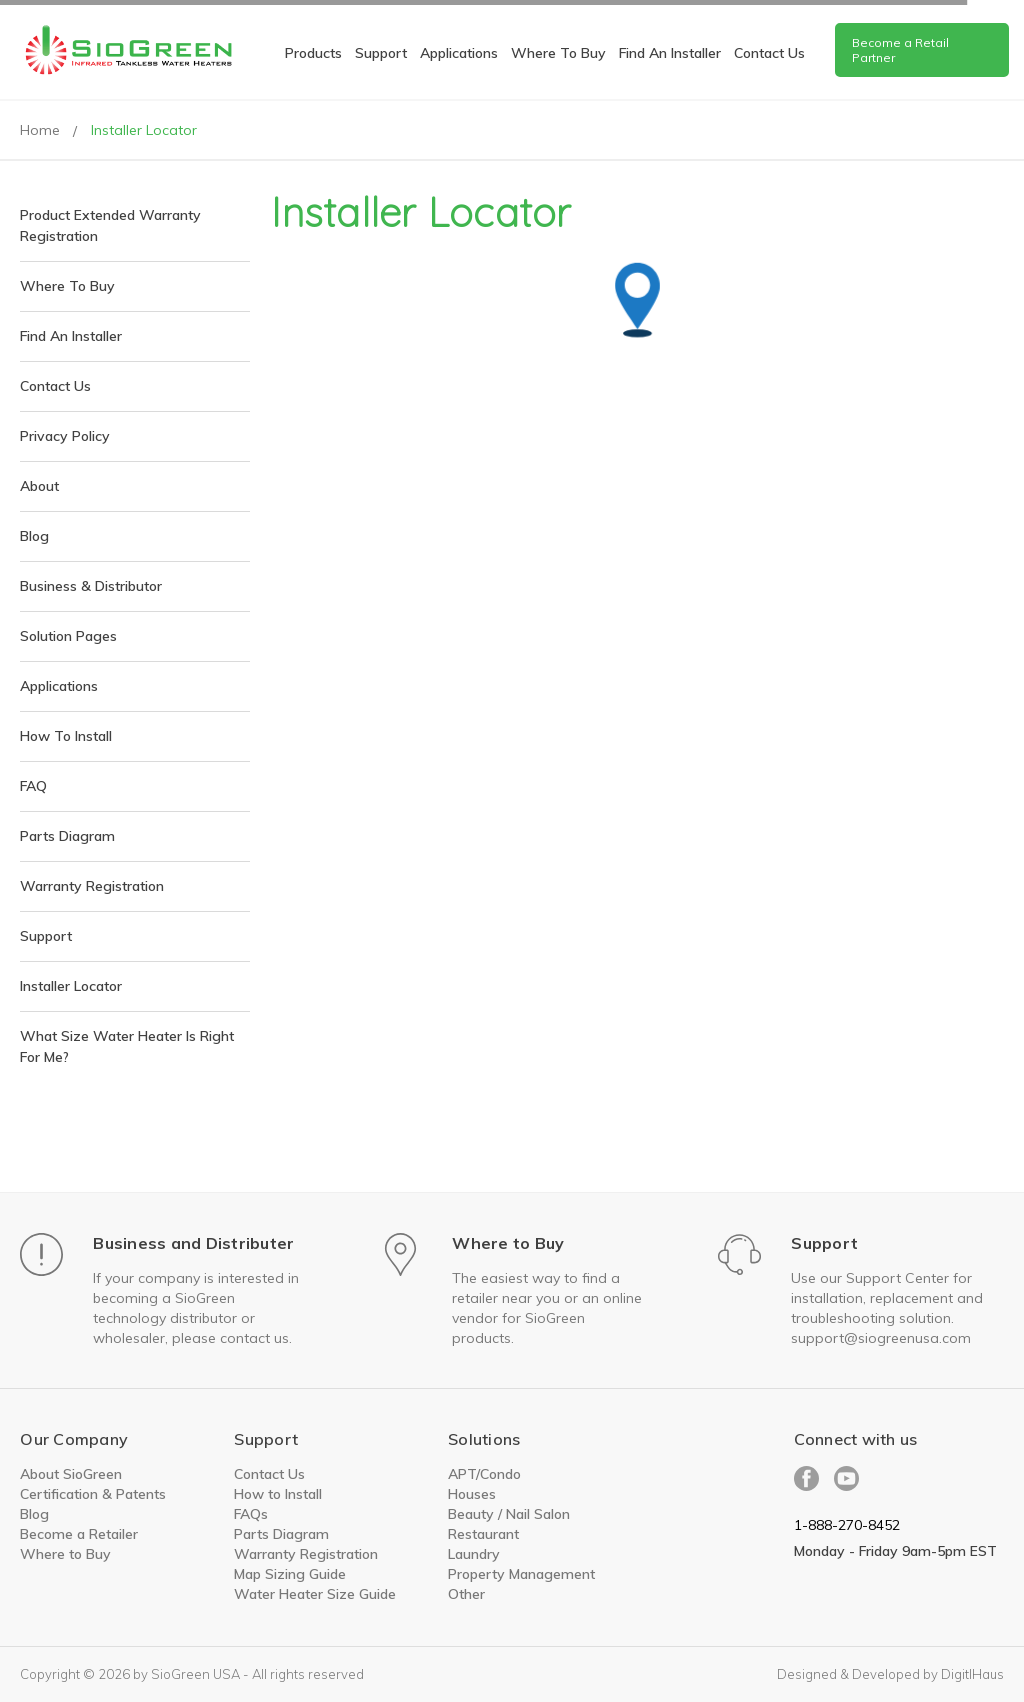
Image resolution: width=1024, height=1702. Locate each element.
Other (466, 1594)
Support (381, 53)
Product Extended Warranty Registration (110, 225)
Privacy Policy (65, 436)
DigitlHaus (972, 1674)
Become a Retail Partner (900, 50)
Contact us (769, 53)
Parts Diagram (67, 836)
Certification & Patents (93, 1494)
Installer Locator (71, 986)
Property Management (521, 1574)
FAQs (251, 1514)
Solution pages (68, 636)
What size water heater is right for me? (127, 1046)
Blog (34, 536)
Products (313, 53)
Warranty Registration (92, 886)
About (39, 486)
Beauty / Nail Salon (509, 1514)
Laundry (474, 1554)
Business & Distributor (91, 586)
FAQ (33, 786)
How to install (66, 736)
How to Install (278, 1494)
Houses (472, 1494)
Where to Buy (508, 1243)
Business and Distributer (193, 1243)
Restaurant (483, 1534)
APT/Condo (484, 1474)
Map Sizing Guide (290, 1574)
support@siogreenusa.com (881, 1338)
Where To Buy (558, 53)
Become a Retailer (79, 1534)
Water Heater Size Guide (315, 1594)
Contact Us (55, 386)
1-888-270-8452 (847, 1525)
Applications (459, 53)
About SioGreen (71, 1474)
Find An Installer (670, 53)
